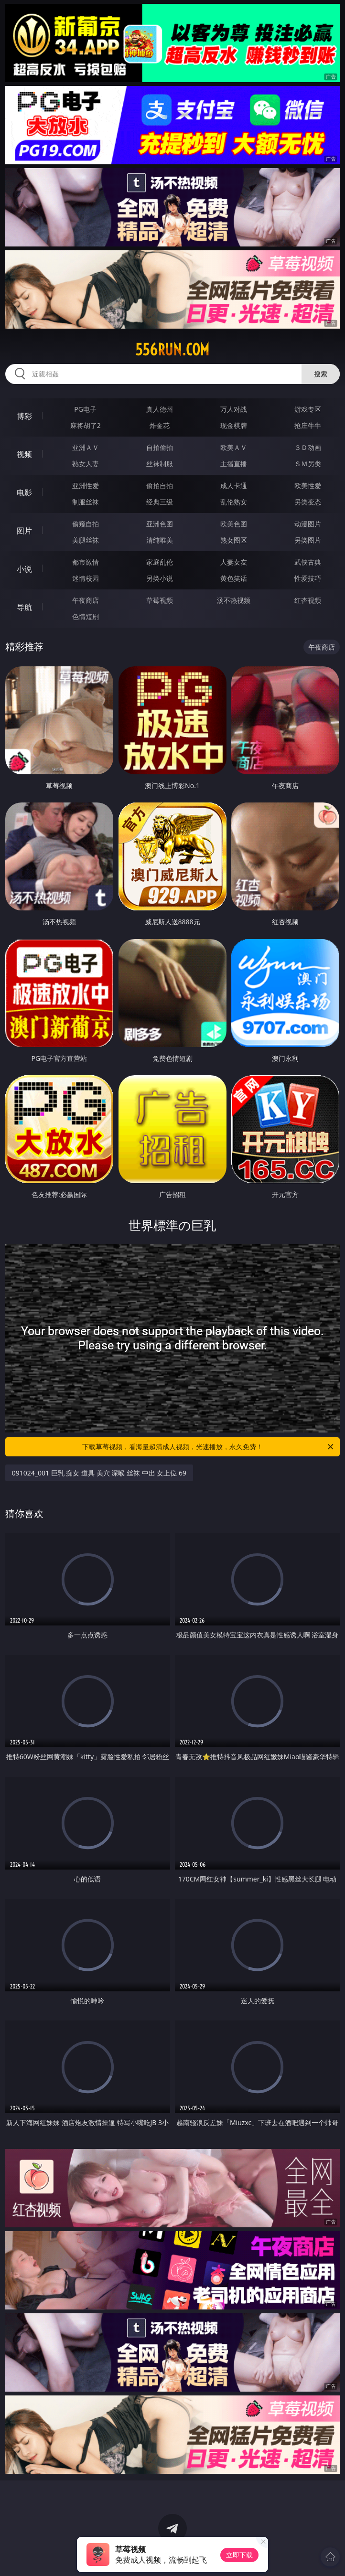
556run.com (172, 349)
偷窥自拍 (85, 523)
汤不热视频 (233, 600)
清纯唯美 (159, 540)
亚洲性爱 (85, 485)
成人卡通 (233, 485)
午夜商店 (85, 600)
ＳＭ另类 (307, 463)
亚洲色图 (159, 523)
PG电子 (85, 409)
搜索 (320, 373)
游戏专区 (307, 409)
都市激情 (85, 562)
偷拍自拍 (159, 485)
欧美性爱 (307, 485)
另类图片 (307, 540)
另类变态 (307, 501)
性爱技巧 (307, 578)
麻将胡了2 (85, 425)
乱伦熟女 (233, 501)
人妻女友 (233, 562)
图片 (24, 530)
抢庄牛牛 (307, 425)
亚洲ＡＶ (85, 447)
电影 (24, 492)
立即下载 (239, 2554)
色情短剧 (85, 616)
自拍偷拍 (159, 447)
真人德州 (159, 409)
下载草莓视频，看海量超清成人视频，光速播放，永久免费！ (208, 1447)
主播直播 (233, 463)
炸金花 (160, 425)
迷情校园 (85, 578)
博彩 (24, 416)
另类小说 (159, 578)
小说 (24, 569)
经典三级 (159, 501)
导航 (24, 607)
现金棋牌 (233, 425)
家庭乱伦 (159, 562)
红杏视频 (307, 600)
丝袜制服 (159, 463)
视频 (24, 454)
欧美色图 (233, 523)
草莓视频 (159, 600)
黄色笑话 (233, 578)
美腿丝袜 (85, 540)
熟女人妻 (85, 463)
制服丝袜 (85, 501)
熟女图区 (233, 540)
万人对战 (233, 409)
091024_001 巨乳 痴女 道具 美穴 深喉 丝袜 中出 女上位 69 (99, 1472)
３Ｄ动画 (307, 447)
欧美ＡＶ (233, 447)
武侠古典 (307, 562)
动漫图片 (307, 523)
